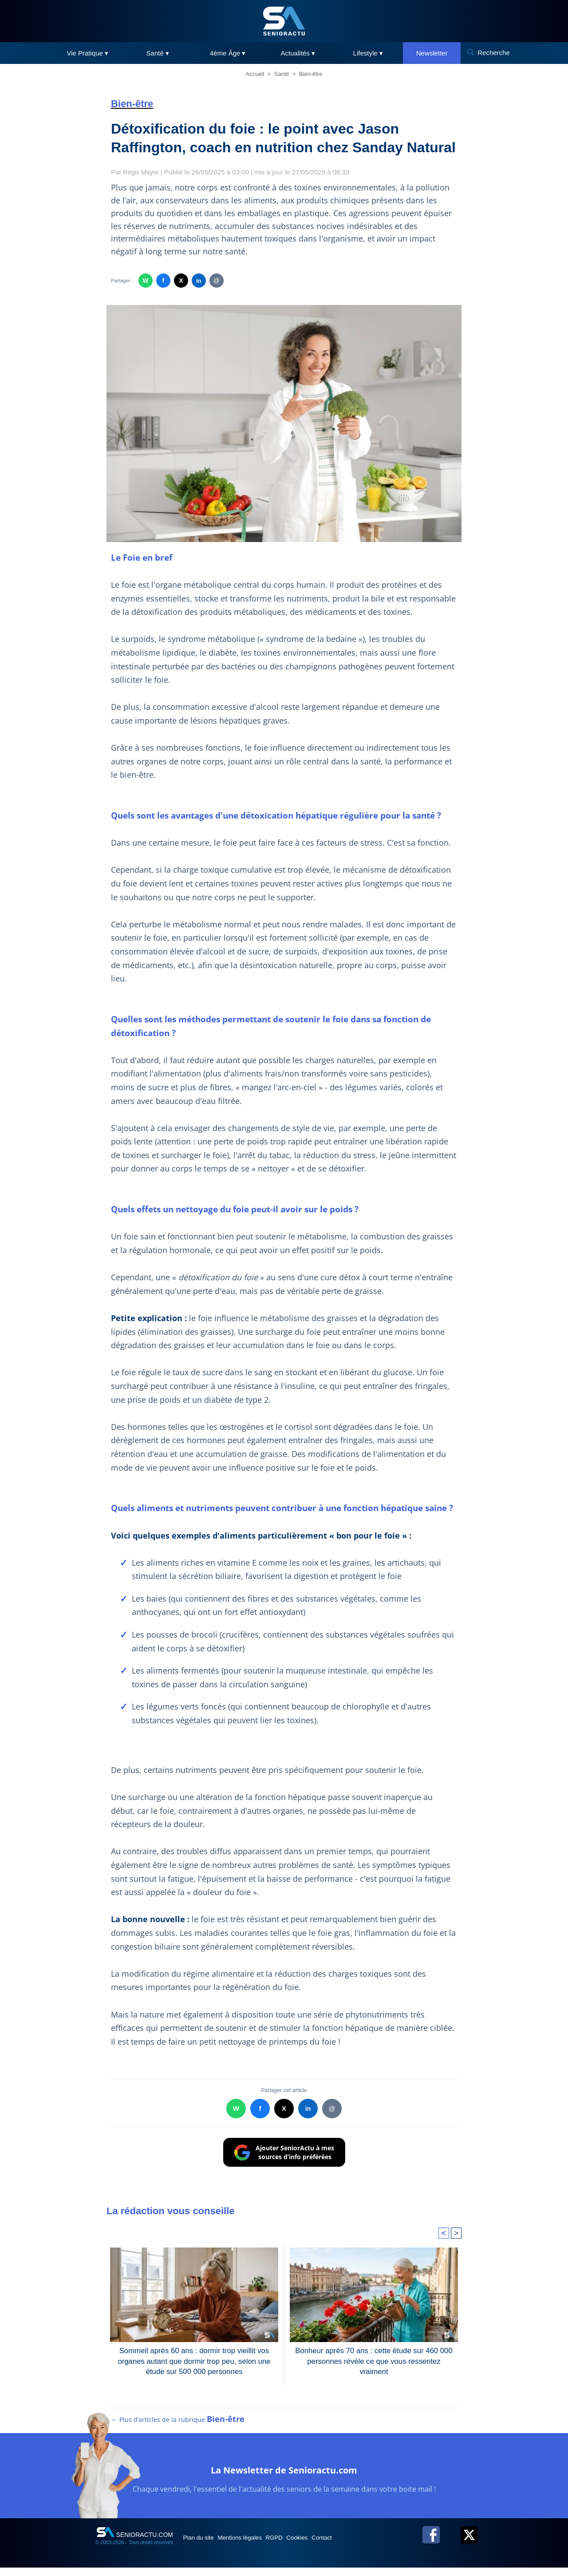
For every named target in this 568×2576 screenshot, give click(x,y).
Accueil (255, 74)
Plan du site (203, 2545)
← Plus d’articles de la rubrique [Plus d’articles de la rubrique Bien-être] (178, 2427)
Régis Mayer (142, 172)
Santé (281, 74)
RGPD (296, 2545)
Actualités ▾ (298, 53)
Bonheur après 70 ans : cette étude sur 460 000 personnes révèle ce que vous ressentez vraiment (374, 2355)
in (199, 280)
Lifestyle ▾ (368, 53)
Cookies (327, 2545)
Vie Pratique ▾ (87, 53)
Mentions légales (253, 2545)
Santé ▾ (157, 53)
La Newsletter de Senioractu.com (284, 2476)
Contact (359, 2545)
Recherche (493, 52)
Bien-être (311, 74)
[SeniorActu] (284, 21)
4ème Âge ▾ (228, 53)
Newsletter (432, 53)
